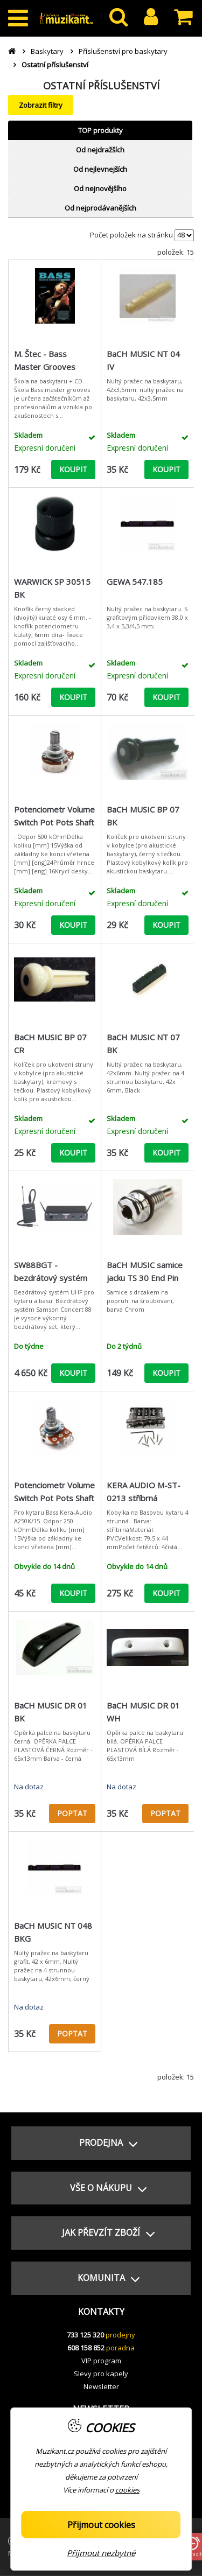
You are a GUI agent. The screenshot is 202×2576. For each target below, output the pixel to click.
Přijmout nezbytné (101, 2552)
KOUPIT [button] (73, 469)
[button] (101, 2143)
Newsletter (101, 2386)
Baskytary (47, 51)
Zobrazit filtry (40, 105)
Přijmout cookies (101, 2525)
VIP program (101, 2360)
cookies (127, 2490)
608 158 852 (86, 2348)
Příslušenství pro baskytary (123, 51)
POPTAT (72, 1813)
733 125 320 (85, 2335)
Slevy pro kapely (101, 2373)
